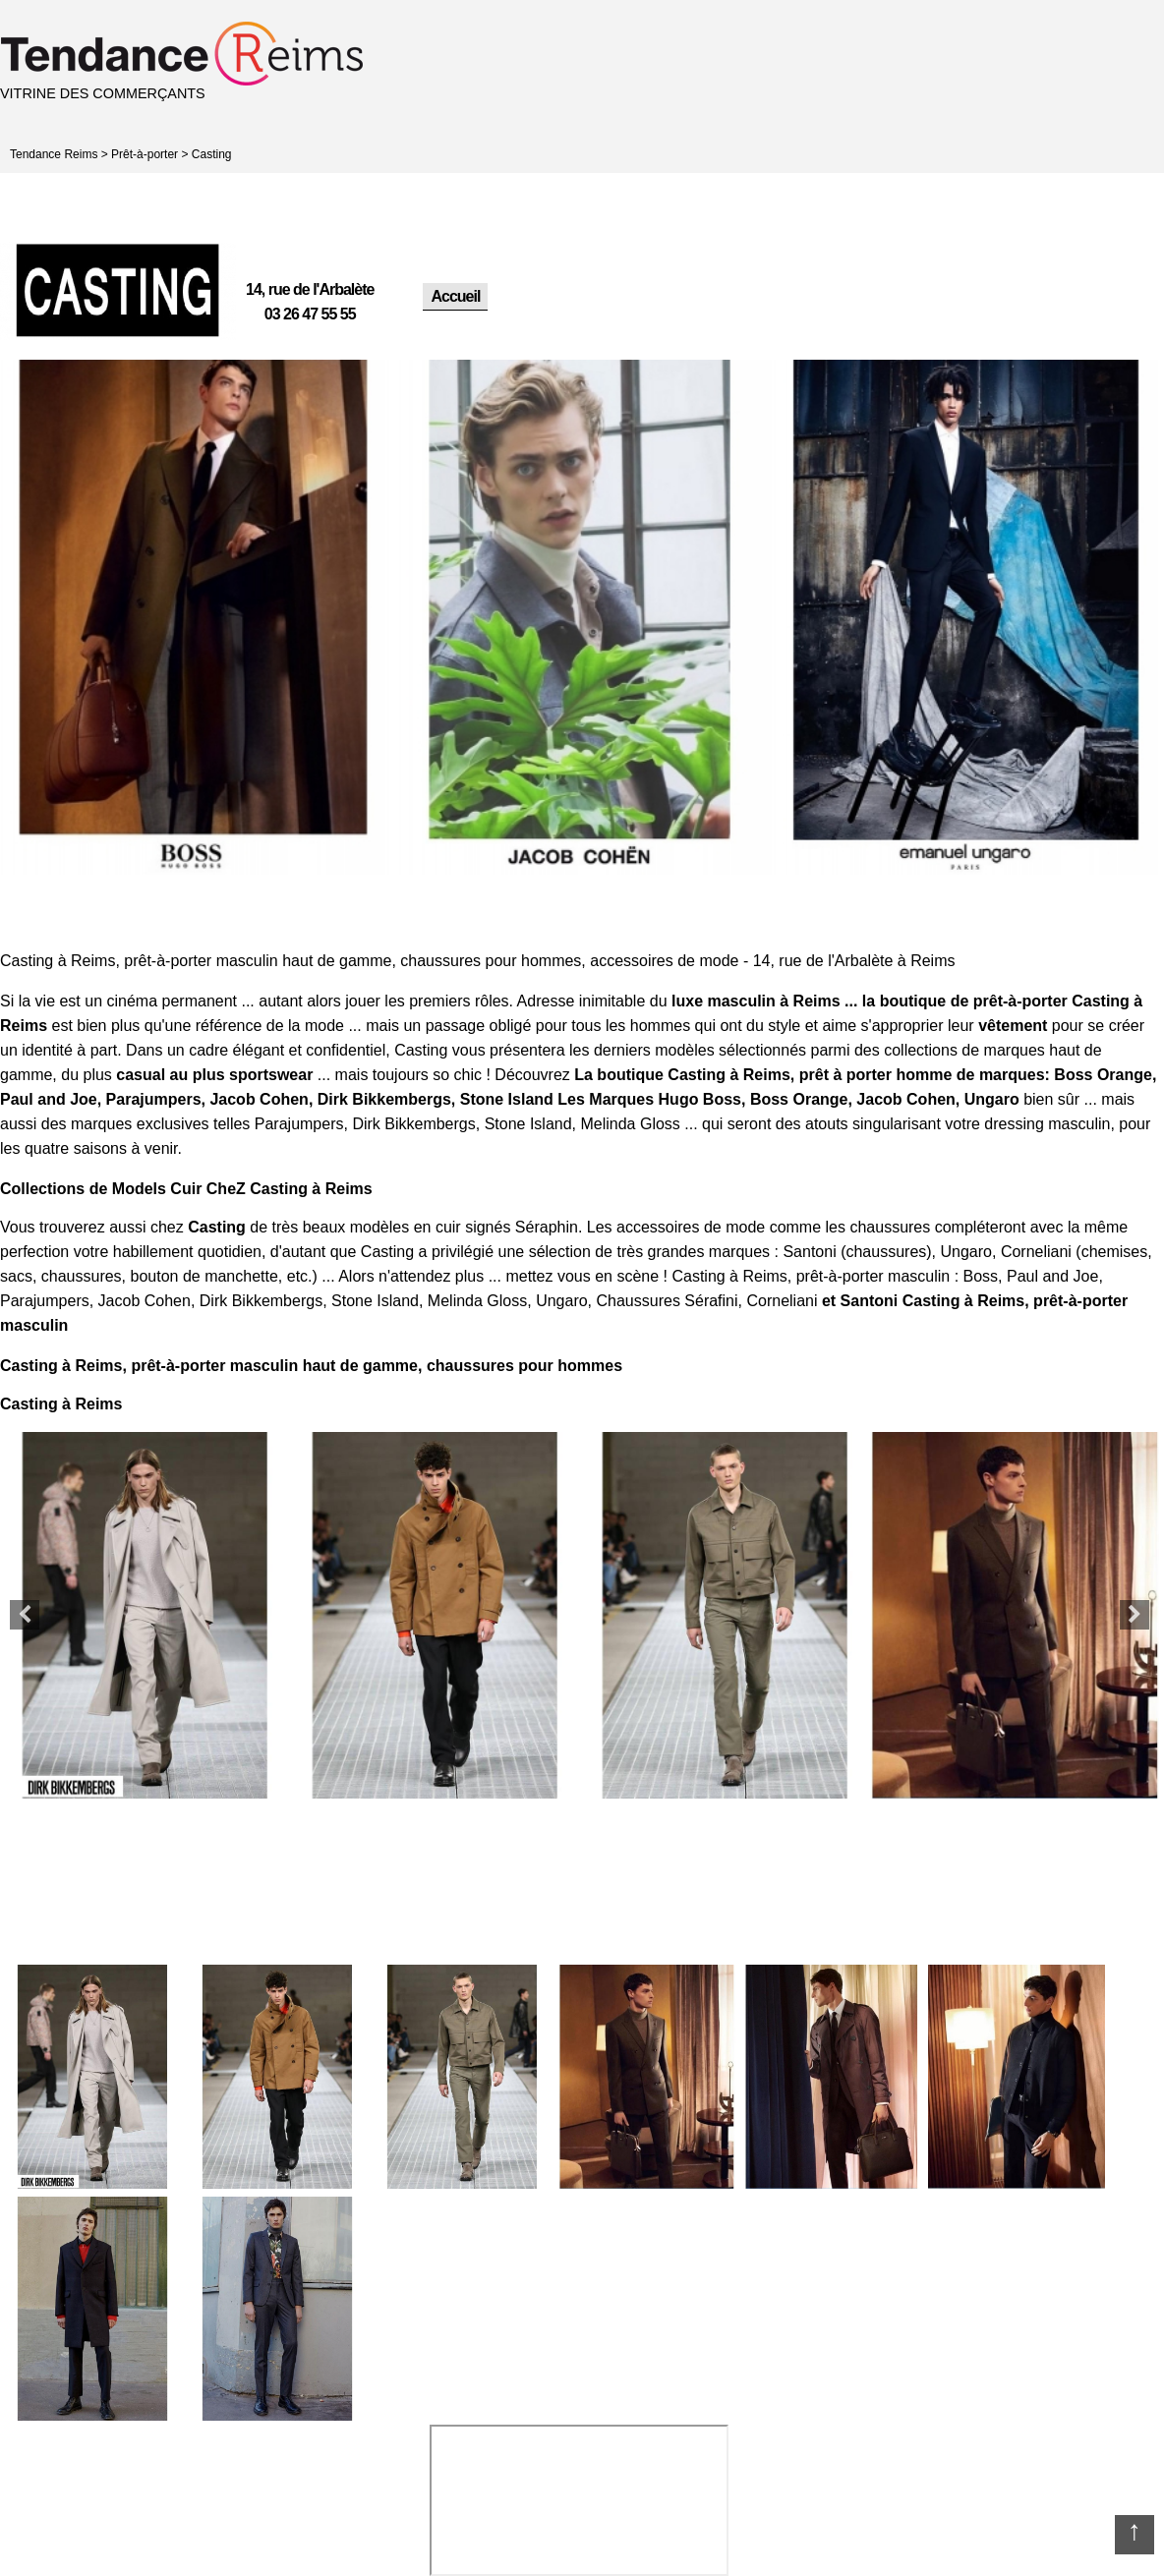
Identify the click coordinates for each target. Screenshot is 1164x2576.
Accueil (455, 296)
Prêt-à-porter (144, 154)
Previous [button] (24, 1615)
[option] (193, 617)
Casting (212, 154)
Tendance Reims (53, 154)
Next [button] (1134, 1615)
